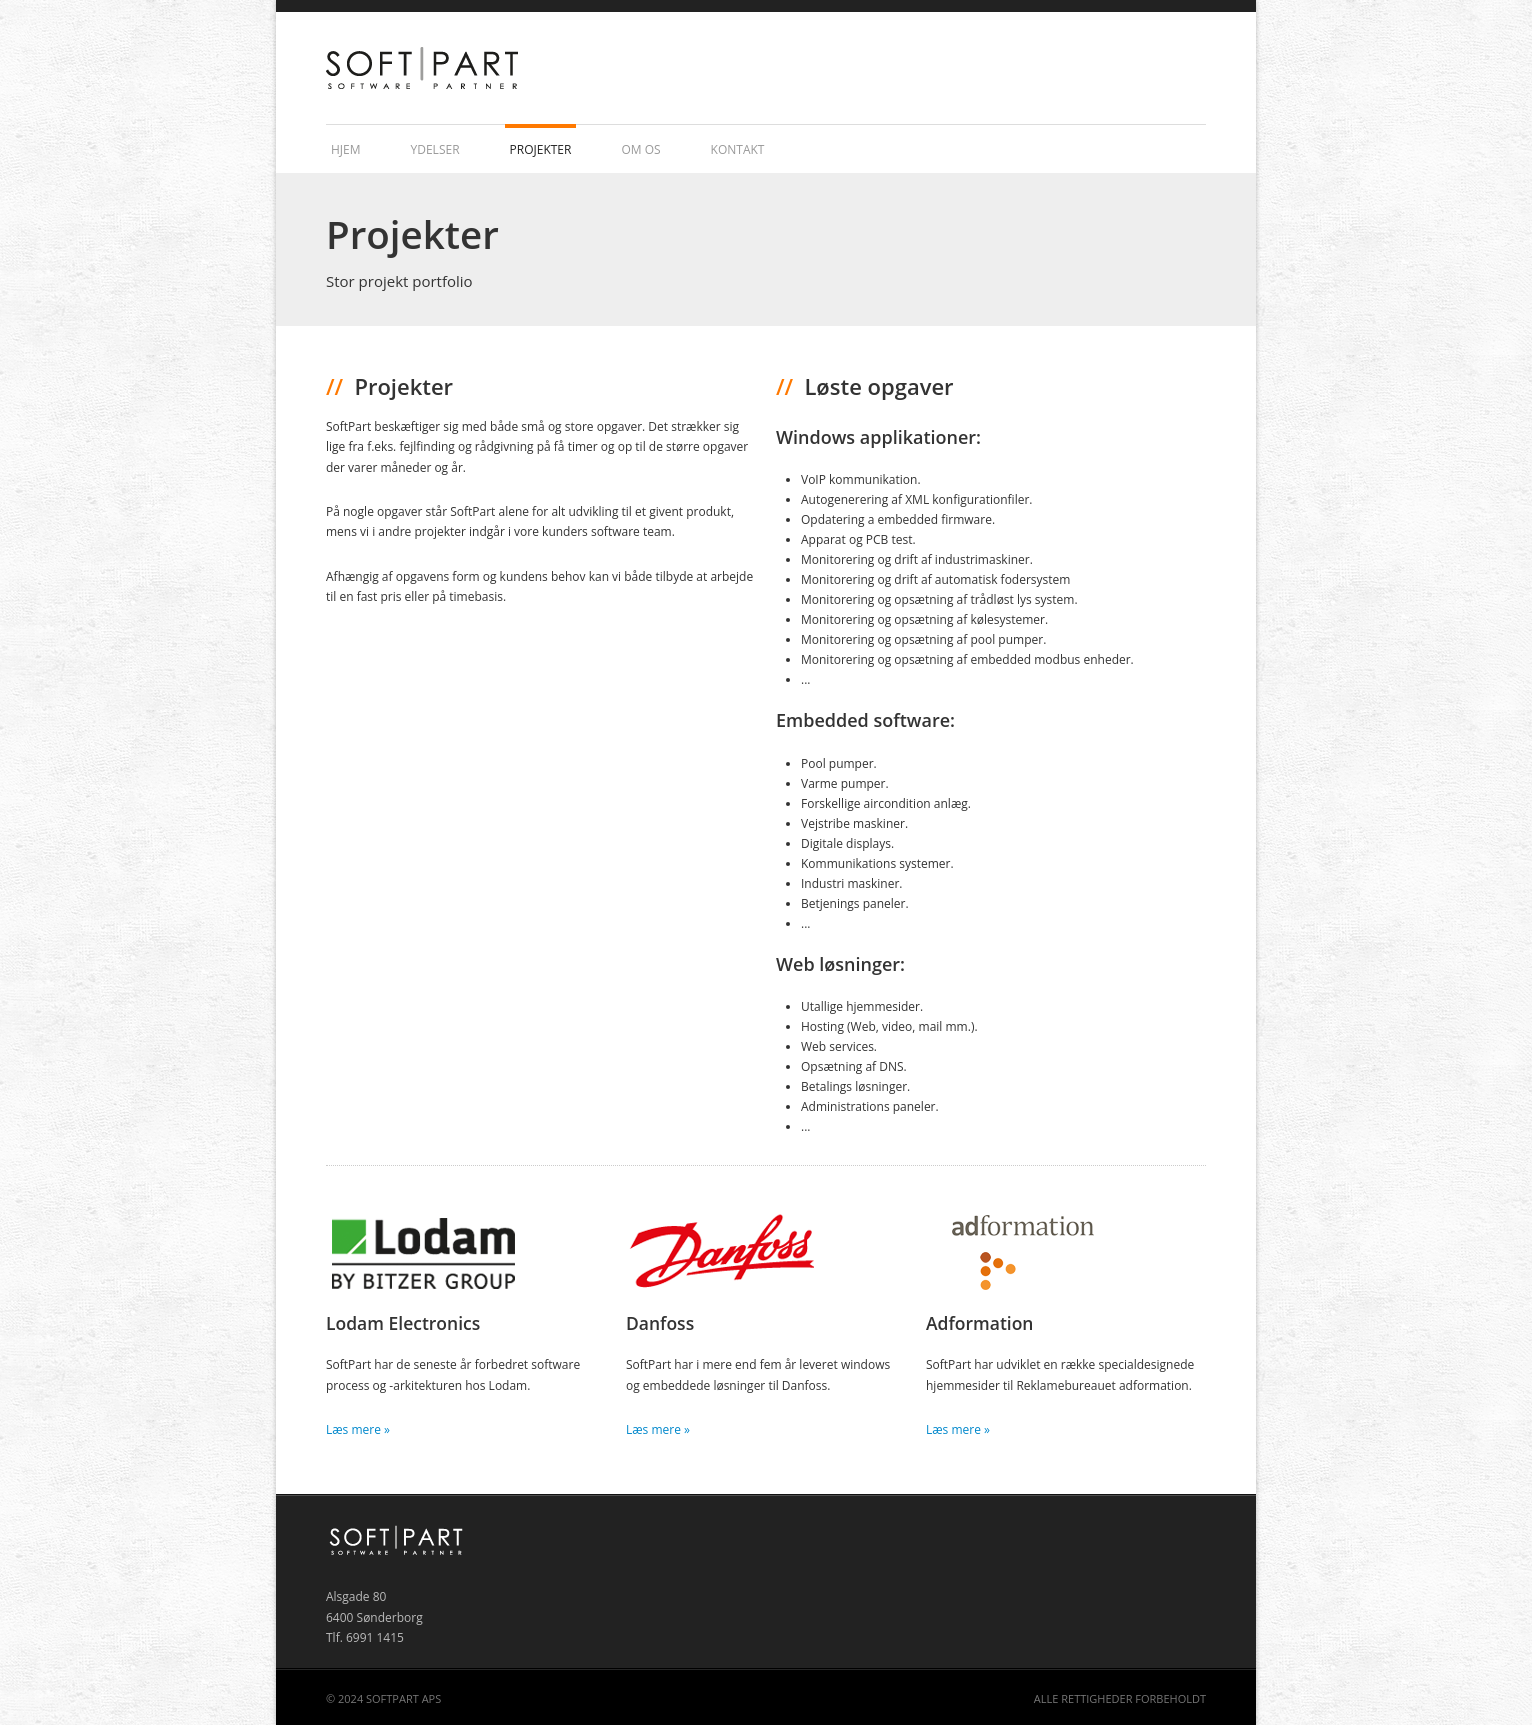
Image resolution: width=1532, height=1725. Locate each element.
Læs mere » (358, 1429)
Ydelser (435, 149)
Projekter (541, 149)
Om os (640, 149)
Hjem (346, 149)
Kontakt (738, 149)
